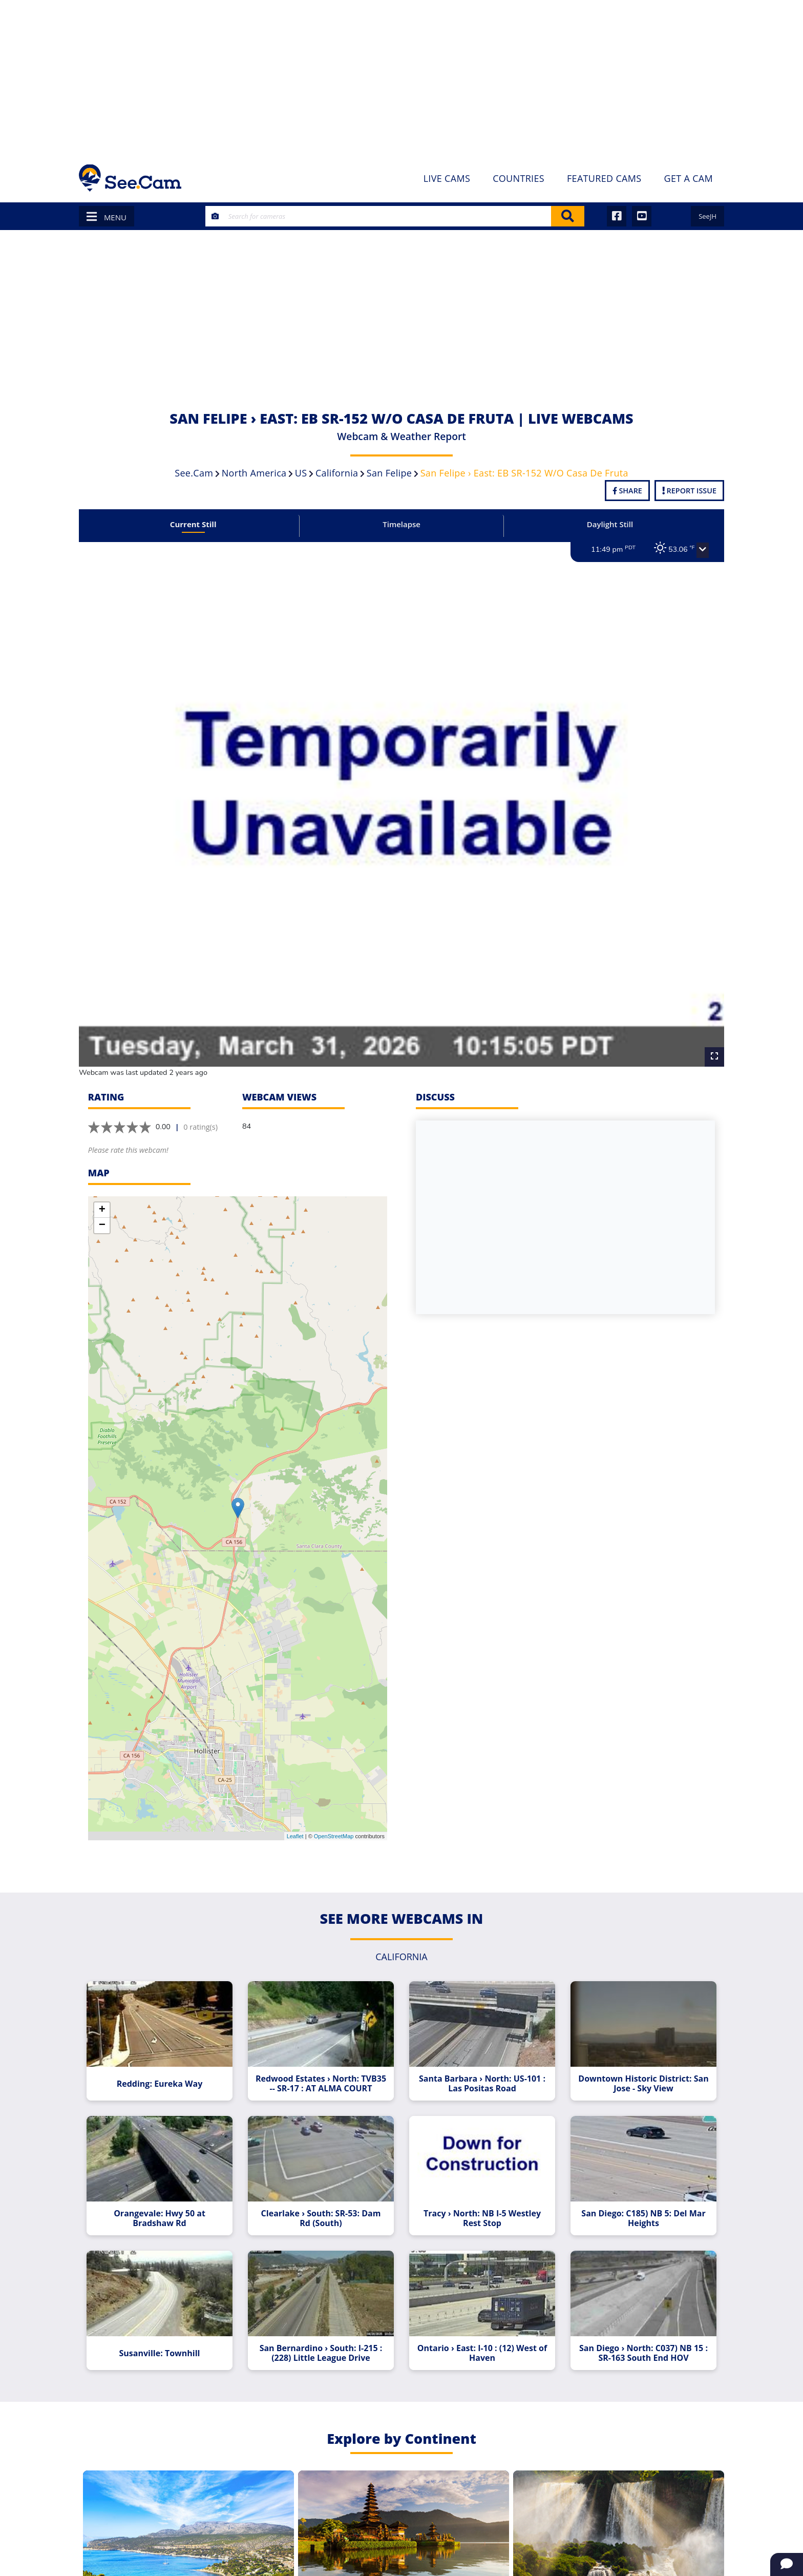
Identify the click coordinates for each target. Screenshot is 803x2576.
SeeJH (707, 216)
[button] (692, 550)
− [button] (102, 1208)
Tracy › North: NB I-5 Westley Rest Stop (479, 2204)
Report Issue (689, 490)
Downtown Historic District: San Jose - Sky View (635, 2068)
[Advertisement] (401, 77)
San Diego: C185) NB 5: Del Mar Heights (636, 2204)
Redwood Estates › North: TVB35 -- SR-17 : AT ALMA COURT (323, 2068)
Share (627, 490)
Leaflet (295, 1818)
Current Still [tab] (200, 524)
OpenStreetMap (334, 1818)
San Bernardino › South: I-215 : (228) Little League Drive (323, 2335)
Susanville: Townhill (167, 2336)
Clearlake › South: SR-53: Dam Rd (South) (324, 2204)
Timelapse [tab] (401, 524)
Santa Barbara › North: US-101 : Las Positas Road (479, 2068)
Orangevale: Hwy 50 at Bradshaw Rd (168, 2204)
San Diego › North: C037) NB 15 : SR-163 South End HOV (636, 2335)
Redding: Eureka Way (167, 2068)
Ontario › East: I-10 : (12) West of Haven (479, 2335)
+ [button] (102, 1192)
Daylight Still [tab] (603, 524)
